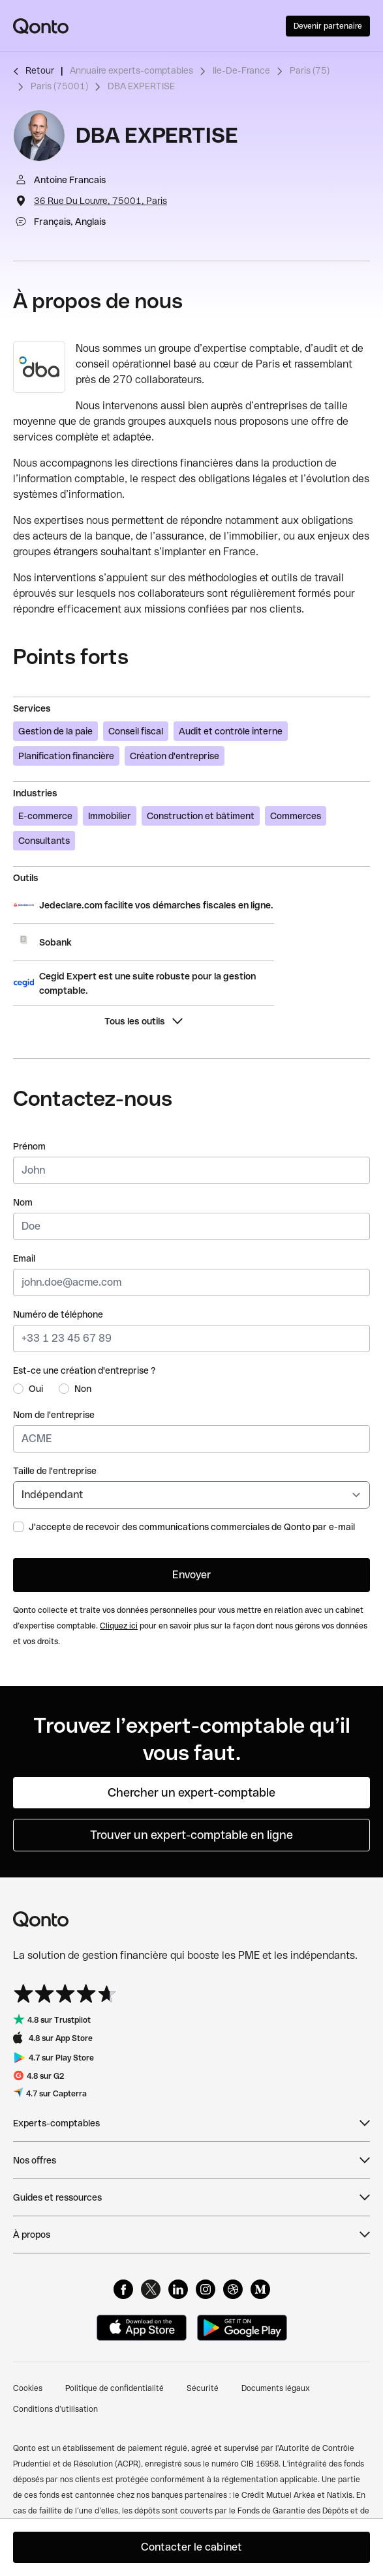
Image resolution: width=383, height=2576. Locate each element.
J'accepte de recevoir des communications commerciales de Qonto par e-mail (192, 1527)
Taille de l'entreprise (55, 1471)
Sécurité (203, 2388)
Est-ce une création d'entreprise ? (84, 1370)
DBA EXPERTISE (141, 86)
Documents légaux (275, 2388)
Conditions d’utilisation (55, 2409)
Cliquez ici (119, 1625)
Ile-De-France (241, 70)
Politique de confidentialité (114, 2388)
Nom (23, 1202)
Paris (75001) (59, 86)
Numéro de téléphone (58, 1314)
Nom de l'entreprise (54, 1415)
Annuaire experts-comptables (131, 70)
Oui (36, 1388)
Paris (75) (309, 70)
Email (24, 1258)
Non (82, 1388)
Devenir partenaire (328, 26)
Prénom (29, 1146)
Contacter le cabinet (191, 2547)
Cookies (27, 2388)
